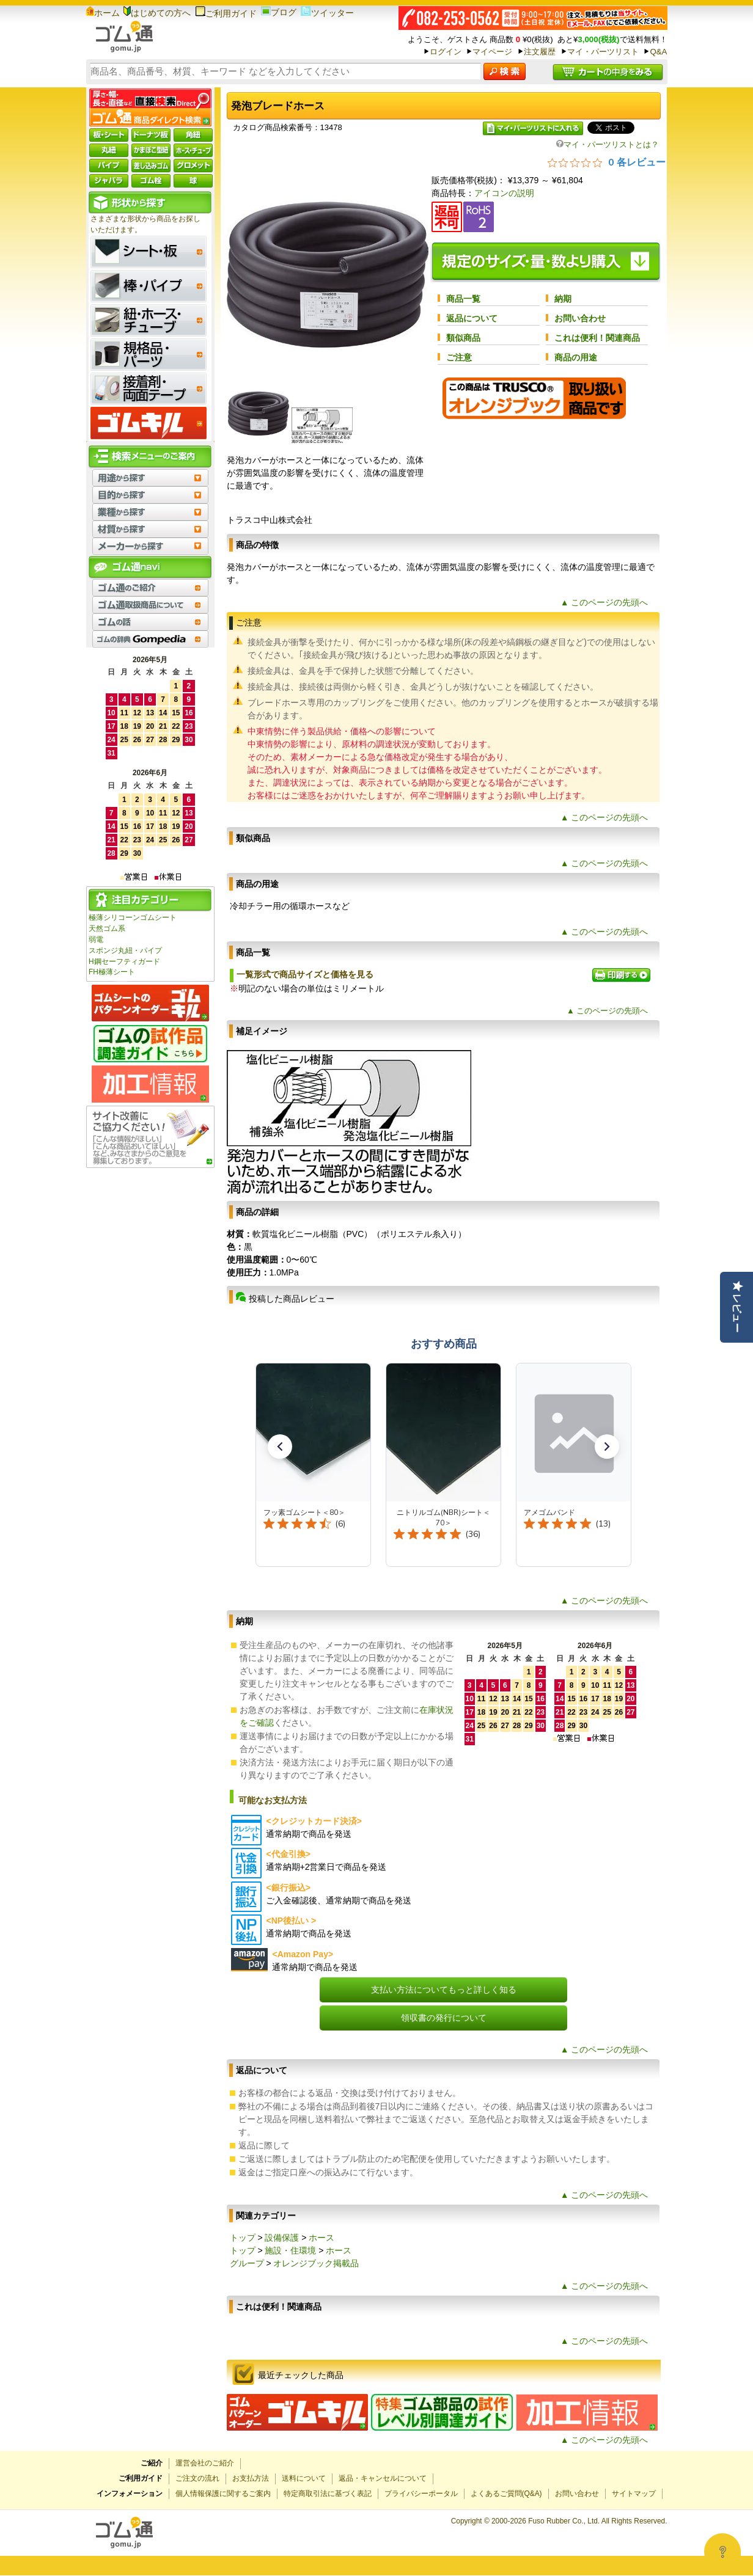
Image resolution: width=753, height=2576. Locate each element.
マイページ (492, 51)
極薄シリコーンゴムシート (133, 917)
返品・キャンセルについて (383, 2478)
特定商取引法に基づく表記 (328, 2493)
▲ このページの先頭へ (604, 602)
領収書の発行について (444, 2018)
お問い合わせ (580, 318)
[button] (280, 1446)
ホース (321, 2237)
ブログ (278, 12)
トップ (242, 2237)
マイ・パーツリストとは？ (607, 144)
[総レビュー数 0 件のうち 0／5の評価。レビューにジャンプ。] (607, 162)
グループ (247, 2263)
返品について (472, 318)
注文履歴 (540, 51)
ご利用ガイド (226, 13)
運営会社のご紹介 (204, 2463)
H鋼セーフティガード (124, 961)
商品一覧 (463, 299)
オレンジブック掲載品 (316, 2263)
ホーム (103, 13)
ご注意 (459, 357)
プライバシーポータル (421, 2493)
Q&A (658, 51)
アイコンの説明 (504, 193)
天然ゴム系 (107, 928)
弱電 (96, 939)
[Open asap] (722, 2551)
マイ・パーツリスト (603, 51)
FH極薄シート (112, 972)
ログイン (445, 51)
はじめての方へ (157, 13)
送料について (304, 2478)
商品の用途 (575, 357)
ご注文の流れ (197, 2478)
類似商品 (463, 338)
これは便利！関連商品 (597, 338)
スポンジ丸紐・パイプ (125, 950)
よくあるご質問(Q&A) (506, 2493)
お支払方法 (250, 2478)
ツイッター (327, 13)
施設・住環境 (290, 2250)
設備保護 (282, 2237)
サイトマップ (634, 2493)
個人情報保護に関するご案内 (223, 2493)
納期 (562, 299)
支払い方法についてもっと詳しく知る (443, 1989)
